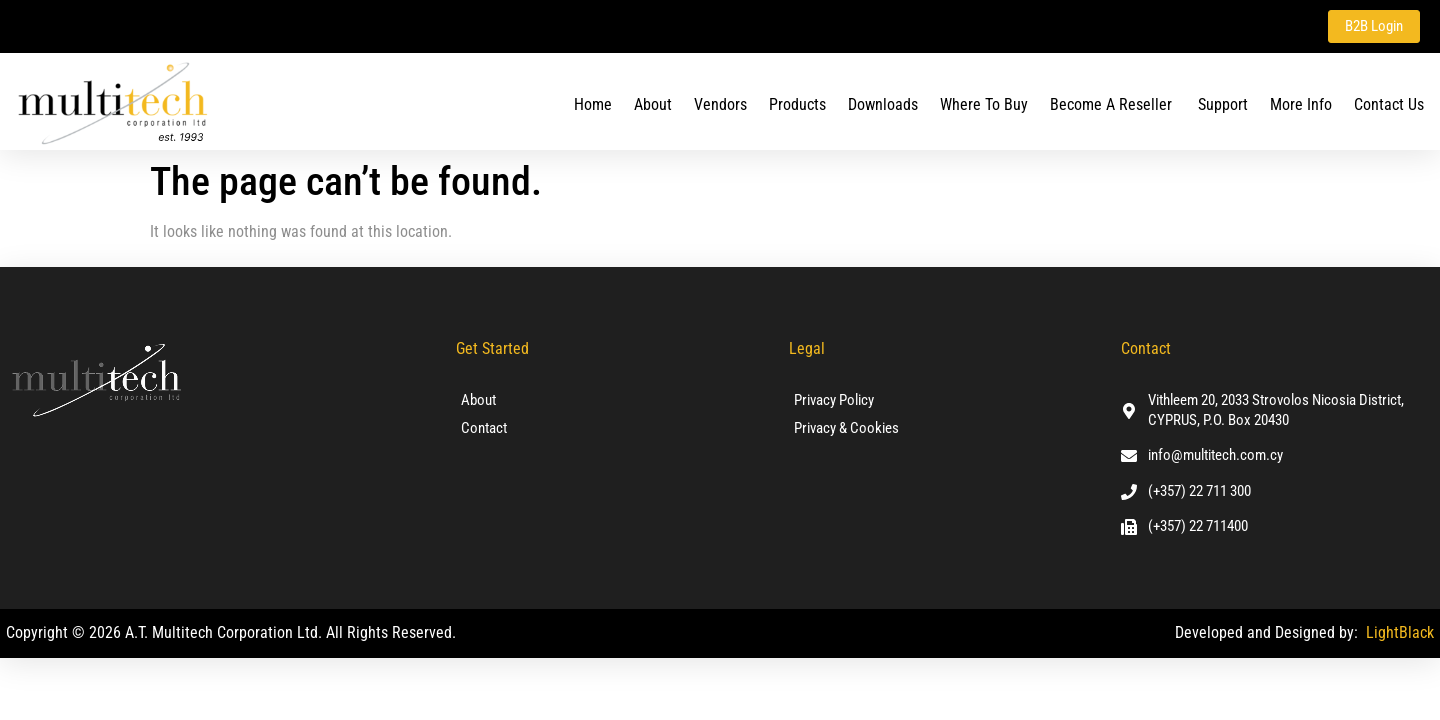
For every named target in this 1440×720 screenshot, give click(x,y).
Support (1223, 103)
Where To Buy (984, 103)
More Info (1301, 103)
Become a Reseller (1113, 103)
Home (593, 103)
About (653, 103)
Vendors (720, 103)
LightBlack (1400, 631)
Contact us (1389, 103)
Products (797, 103)
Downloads (883, 103)
